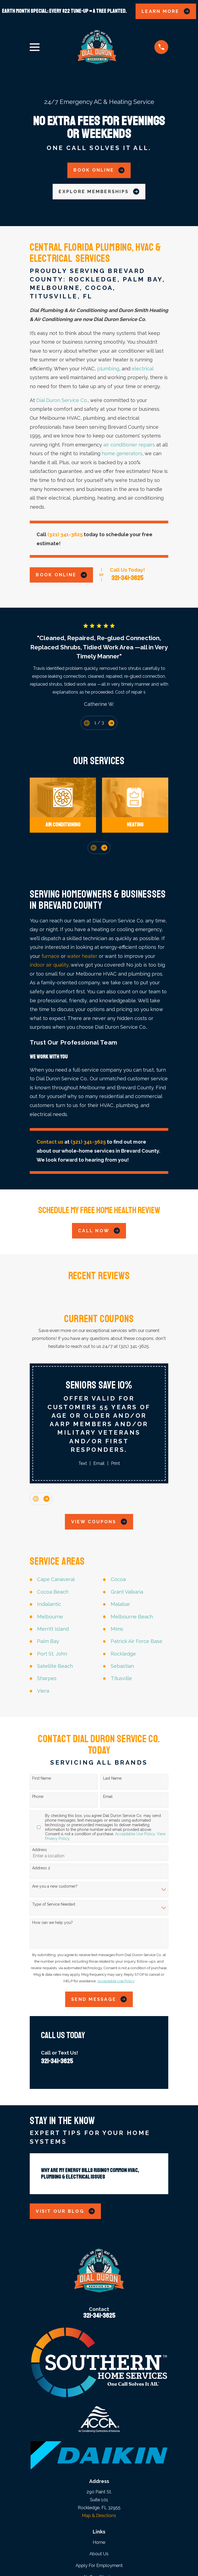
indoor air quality (49, 965)
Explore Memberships (99, 191)
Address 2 (41, 1868)
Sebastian (122, 1666)
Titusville (121, 1678)
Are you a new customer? (54, 1886)
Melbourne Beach (132, 1617)
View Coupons (99, 1522)
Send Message (99, 1999)
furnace (50, 956)
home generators (122, 453)
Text (82, 1463)
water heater (82, 956)
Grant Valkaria (127, 1592)
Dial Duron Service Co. (62, 400)
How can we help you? (52, 1922)
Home (99, 2542)
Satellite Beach (55, 1666)
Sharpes (46, 1678)
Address (39, 1850)
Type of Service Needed (53, 1904)
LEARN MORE (166, 11)
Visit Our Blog (65, 2211)
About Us (99, 2553)
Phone (37, 1796)
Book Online (98, 170)
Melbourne (50, 1617)
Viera (43, 1691)
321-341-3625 (127, 578)
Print (115, 1463)
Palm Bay (48, 1641)
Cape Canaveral (56, 1579)
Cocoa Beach (52, 1592)
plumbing (108, 368)
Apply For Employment (99, 2565)
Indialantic (49, 1604)
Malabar (120, 1604)
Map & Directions (99, 2515)
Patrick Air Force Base (136, 1641)
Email (98, 1463)
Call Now (99, 1231)
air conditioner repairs (129, 445)
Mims (117, 1629)
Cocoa (118, 1579)
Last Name (112, 1778)
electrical (142, 368)
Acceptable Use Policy (135, 1834)
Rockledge (123, 1654)
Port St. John (52, 1654)
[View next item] (111, 723)
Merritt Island (53, 1629)
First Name (41, 1778)
